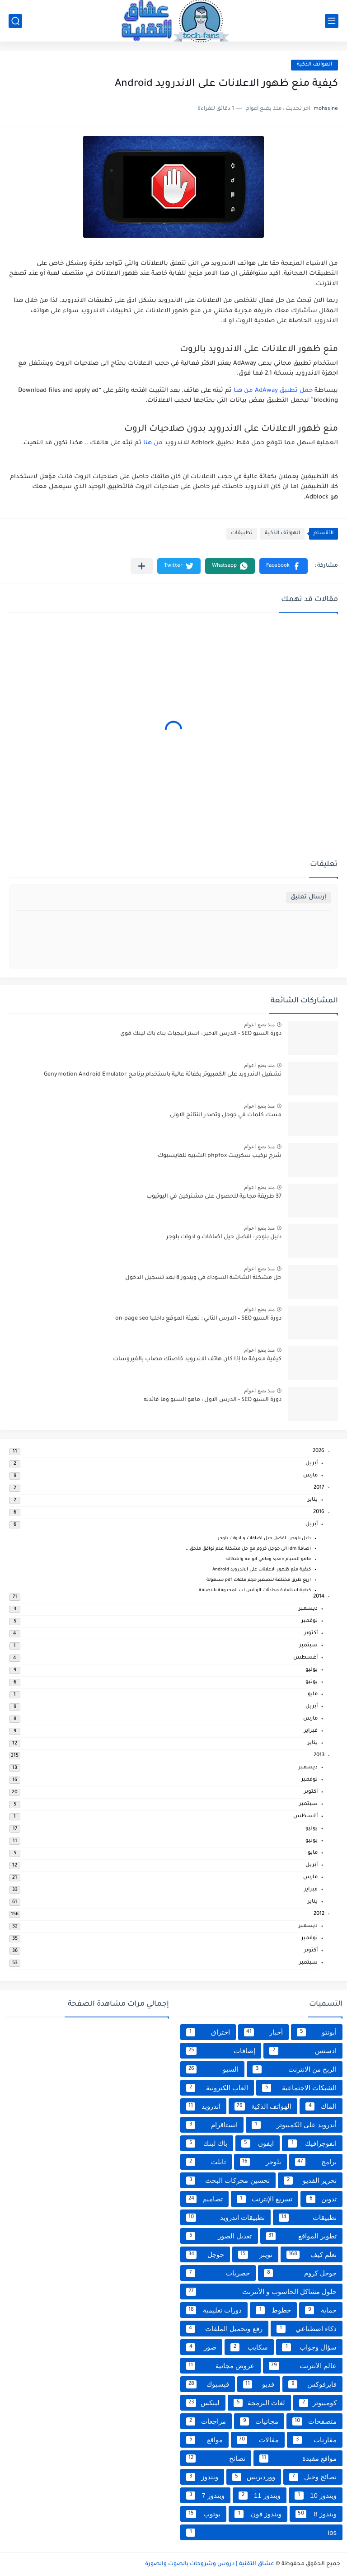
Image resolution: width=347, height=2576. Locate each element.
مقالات (258, 2440)
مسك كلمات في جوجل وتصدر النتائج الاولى (225, 1115)
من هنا (153, 443)
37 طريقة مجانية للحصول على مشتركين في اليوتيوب (213, 1197)
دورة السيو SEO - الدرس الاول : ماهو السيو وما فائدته (212, 1400)
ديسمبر (308, 1609)
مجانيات (259, 2421)
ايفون (257, 2143)
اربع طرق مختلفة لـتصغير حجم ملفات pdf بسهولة (258, 1580)
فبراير (311, 1731)
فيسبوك (207, 2384)
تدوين (321, 2199)
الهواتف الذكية (314, 65)
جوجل (205, 2255)
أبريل (311, 1464)
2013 (319, 1755)
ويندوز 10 (316, 2495)
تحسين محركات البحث (228, 2180)
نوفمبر (309, 1621)
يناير (313, 1500)
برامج (316, 2162)
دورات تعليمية (214, 2310)
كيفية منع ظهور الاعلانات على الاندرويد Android (261, 1569)
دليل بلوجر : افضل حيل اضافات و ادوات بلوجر (223, 1237)
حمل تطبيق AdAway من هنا (273, 390)
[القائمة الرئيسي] (331, 21)
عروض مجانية (220, 2366)
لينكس (203, 2403)
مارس (310, 1476)
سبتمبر (308, 1646)
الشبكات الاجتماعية (299, 2088)
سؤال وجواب (309, 2347)
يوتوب (203, 2514)
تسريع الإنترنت (264, 2199)
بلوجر (260, 2162)
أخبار (263, 2032)
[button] (283, 566)
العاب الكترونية (217, 2088)
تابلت (206, 2162)
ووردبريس (254, 2477)
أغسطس (305, 1658)
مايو (313, 1694)
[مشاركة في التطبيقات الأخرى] (142, 566)
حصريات (218, 2273)
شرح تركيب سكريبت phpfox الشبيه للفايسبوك (219, 1156)
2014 (318, 1597)
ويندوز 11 (260, 2495)
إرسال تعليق (308, 897)
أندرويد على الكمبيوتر (294, 2125)
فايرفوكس (312, 2384)
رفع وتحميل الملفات (224, 2329)
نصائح (215, 2458)
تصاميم (204, 2199)
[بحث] (15, 21)
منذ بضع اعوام (259, 1024)
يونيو (311, 1682)
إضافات (220, 2051)
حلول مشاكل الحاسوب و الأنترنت (261, 2292)
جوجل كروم (300, 2273)
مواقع (204, 2440)
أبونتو (317, 2032)
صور (201, 2347)
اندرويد (203, 2106)
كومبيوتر (318, 2403)
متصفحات (314, 2421)
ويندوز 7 (205, 2495)
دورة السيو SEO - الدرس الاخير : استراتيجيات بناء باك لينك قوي (200, 1034)
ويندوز (202, 2477)
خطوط (273, 2310)
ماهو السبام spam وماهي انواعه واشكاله (268, 1559)
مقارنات (315, 2440)
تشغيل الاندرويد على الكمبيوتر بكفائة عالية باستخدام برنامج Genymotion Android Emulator (162, 1075)
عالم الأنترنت (303, 2366)
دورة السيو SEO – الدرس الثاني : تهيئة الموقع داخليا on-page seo (198, 1319)
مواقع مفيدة (298, 2458)
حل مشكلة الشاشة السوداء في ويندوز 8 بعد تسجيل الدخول (203, 1278)
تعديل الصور (219, 2236)
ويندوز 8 (316, 2514)
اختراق (208, 2032)
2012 (319, 1914)
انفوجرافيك (312, 2143)
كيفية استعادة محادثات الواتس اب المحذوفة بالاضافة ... (252, 1590)
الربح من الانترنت (295, 2069)
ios (261, 2533)
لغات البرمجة (259, 2403)
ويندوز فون (257, 2514)
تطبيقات (242, 533)
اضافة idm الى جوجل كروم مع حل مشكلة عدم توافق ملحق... (248, 1549)
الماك (321, 2106)
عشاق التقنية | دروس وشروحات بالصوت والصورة (209, 2564)
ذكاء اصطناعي (307, 2329)
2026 (318, 1451)
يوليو (311, 1670)
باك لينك (206, 2143)
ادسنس (303, 2051)
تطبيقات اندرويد (225, 2218)
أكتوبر (311, 1633)
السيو (212, 2069)
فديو (258, 2384)
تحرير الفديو (310, 2180)
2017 (319, 1488)
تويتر (255, 2255)
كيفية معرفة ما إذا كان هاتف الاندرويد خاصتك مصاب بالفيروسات (197, 1359)
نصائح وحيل (313, 2477)
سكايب (249, 2347)
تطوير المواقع (301, 2236)
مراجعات (206, 2421)
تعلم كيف (311, 2255)
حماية (321, 2310)
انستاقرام (212, 2125)
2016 (318, 1512)
